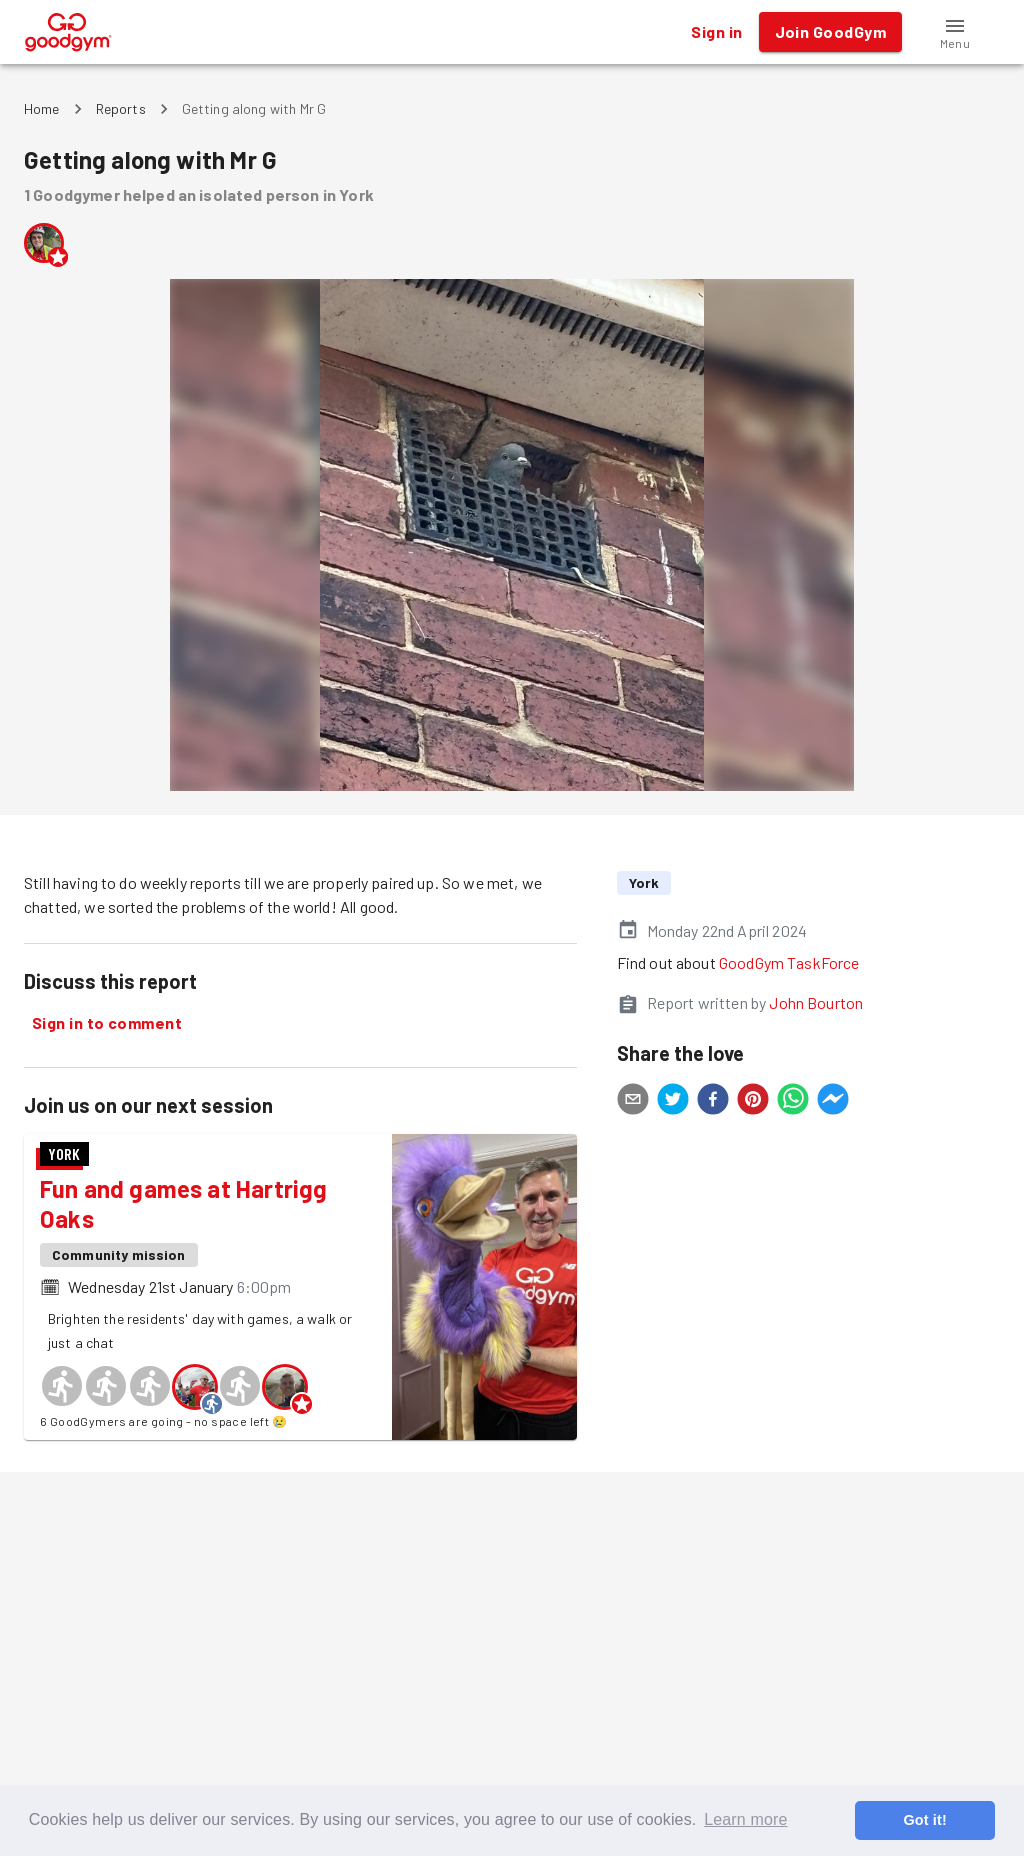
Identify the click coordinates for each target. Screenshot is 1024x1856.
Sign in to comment (107, 1023)
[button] (955, 32)
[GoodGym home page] (68, 29)
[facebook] (713, 1102)
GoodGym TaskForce (789, 962)
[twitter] (673, 1102)
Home (42, 108)
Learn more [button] (745, 1819)
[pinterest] (753, 1102)
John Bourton (816, 1002)
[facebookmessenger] (833, 1102)
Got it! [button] (924, 1820)
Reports (121, 108)
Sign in (716, 32)
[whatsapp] (793, 1102)
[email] (633, 1102)
